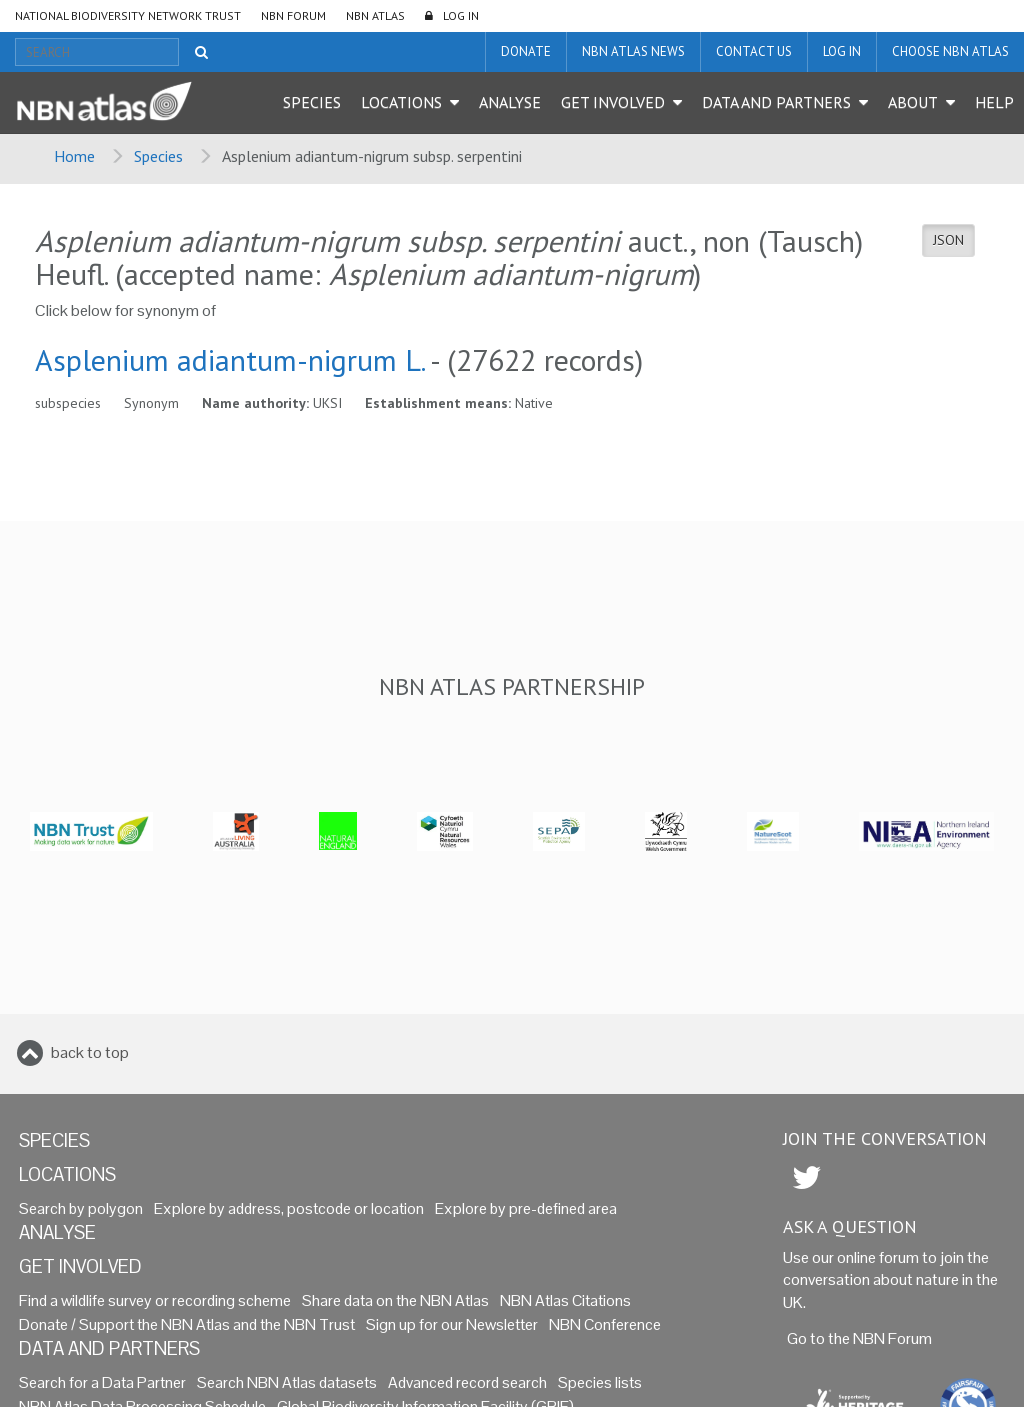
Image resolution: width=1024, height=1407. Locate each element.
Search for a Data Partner (102, 1382)
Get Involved (613, 102)
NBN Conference (605, 1324)
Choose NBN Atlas (950, 51)
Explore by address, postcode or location (289, 1208)
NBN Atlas (375, 15)
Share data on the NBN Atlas (395, 1300)
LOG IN (461, 15)
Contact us (754, 51)
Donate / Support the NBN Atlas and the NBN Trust (187, 1324)
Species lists (600, 1382)
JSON (948, 240)
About (913, 102)
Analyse (510, 102)
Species (312, 102)
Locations (401, 102)
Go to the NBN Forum (859, 1338)
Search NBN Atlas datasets (287, 1382)
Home (74, 156)
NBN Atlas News (633, 51)
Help (994, 102)
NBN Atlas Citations (565, 1300)
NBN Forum (293, 15)
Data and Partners (776, 102)
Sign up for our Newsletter (452, 1324)
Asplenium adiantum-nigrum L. (229, 359)
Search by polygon (81, 1208)
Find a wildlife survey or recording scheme (155, 1300)
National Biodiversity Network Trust (128, 15)
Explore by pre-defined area (526, 1208)
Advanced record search (467, 1382)
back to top (90, 1052)
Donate (526, 51)
